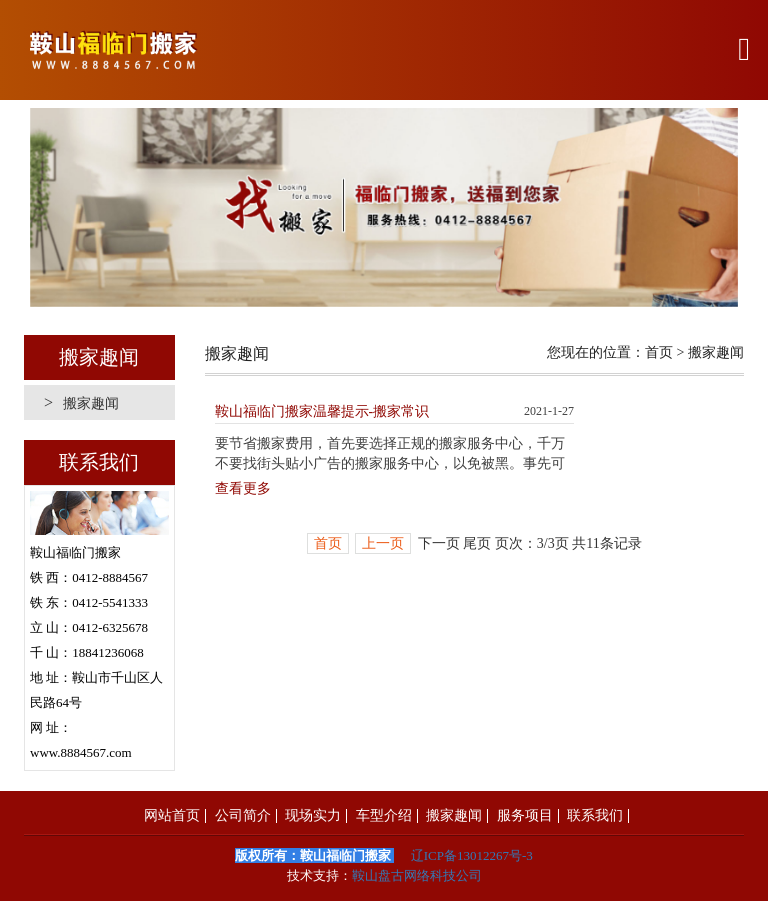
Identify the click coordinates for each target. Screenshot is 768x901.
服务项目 (525, 815)
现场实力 (313, 815)
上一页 (383, 543)
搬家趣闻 (81, 402)
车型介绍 (384, 815)
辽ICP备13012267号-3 (472, 855)
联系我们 (595, 815)
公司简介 (243, 815)
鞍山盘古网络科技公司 (417, 875)
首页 (659, 352)
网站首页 (172, 815)
